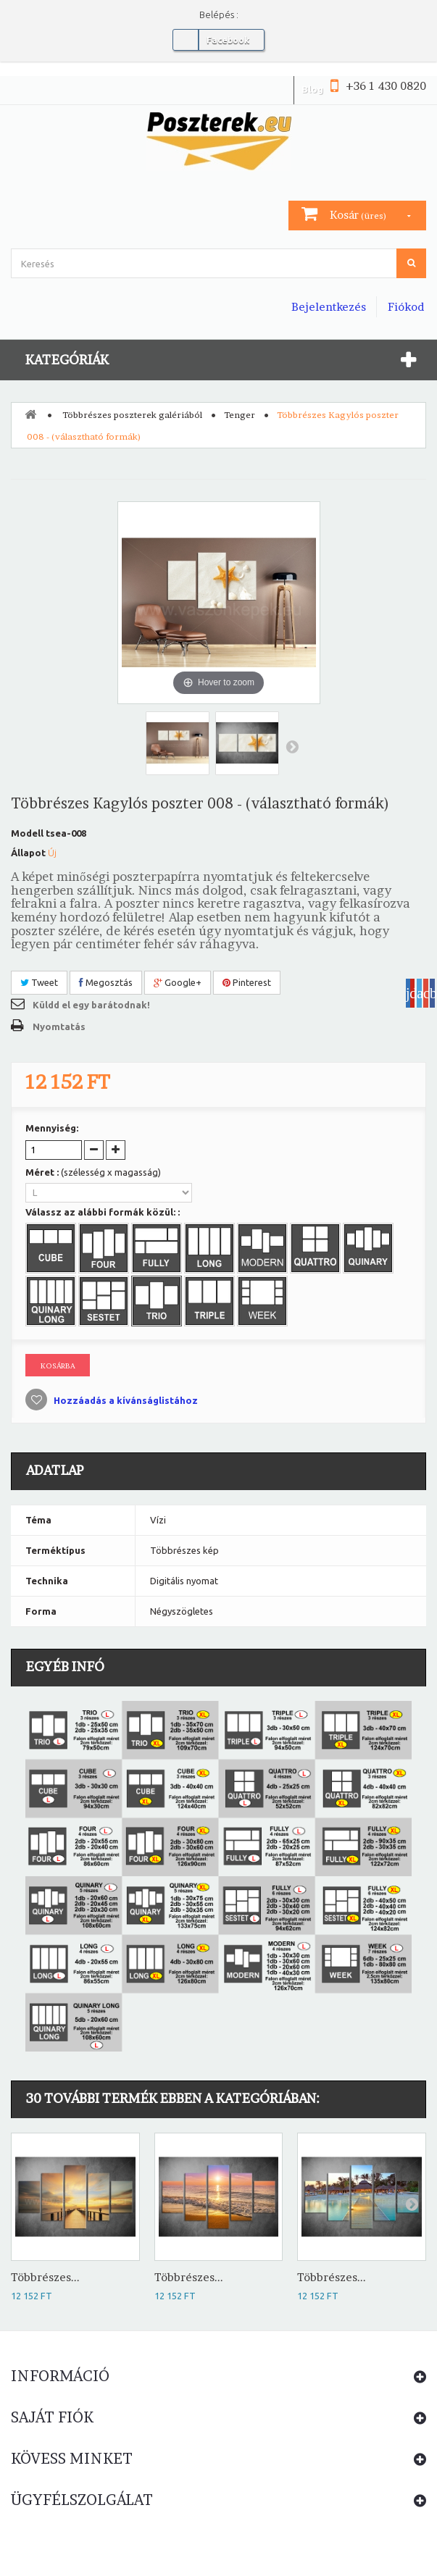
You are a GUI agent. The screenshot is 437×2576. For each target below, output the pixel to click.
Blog (312, 89)
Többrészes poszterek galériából (132, 414)
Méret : (93, 1172)
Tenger (239, 414)
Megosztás (106, 982)
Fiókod (406, 307)
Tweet (39, 982)
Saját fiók (52, 2417)
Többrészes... (45, 2277)
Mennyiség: (51, 1128)
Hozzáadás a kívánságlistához (124, 1400)
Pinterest (246, 982)
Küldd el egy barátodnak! (91, 1005)
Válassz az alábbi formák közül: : (103, 1212)
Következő (292, 746)
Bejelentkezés (328, 307)
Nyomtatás (59, 1026)
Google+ (177, 982)
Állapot (28, 853)
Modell (27, 833)
